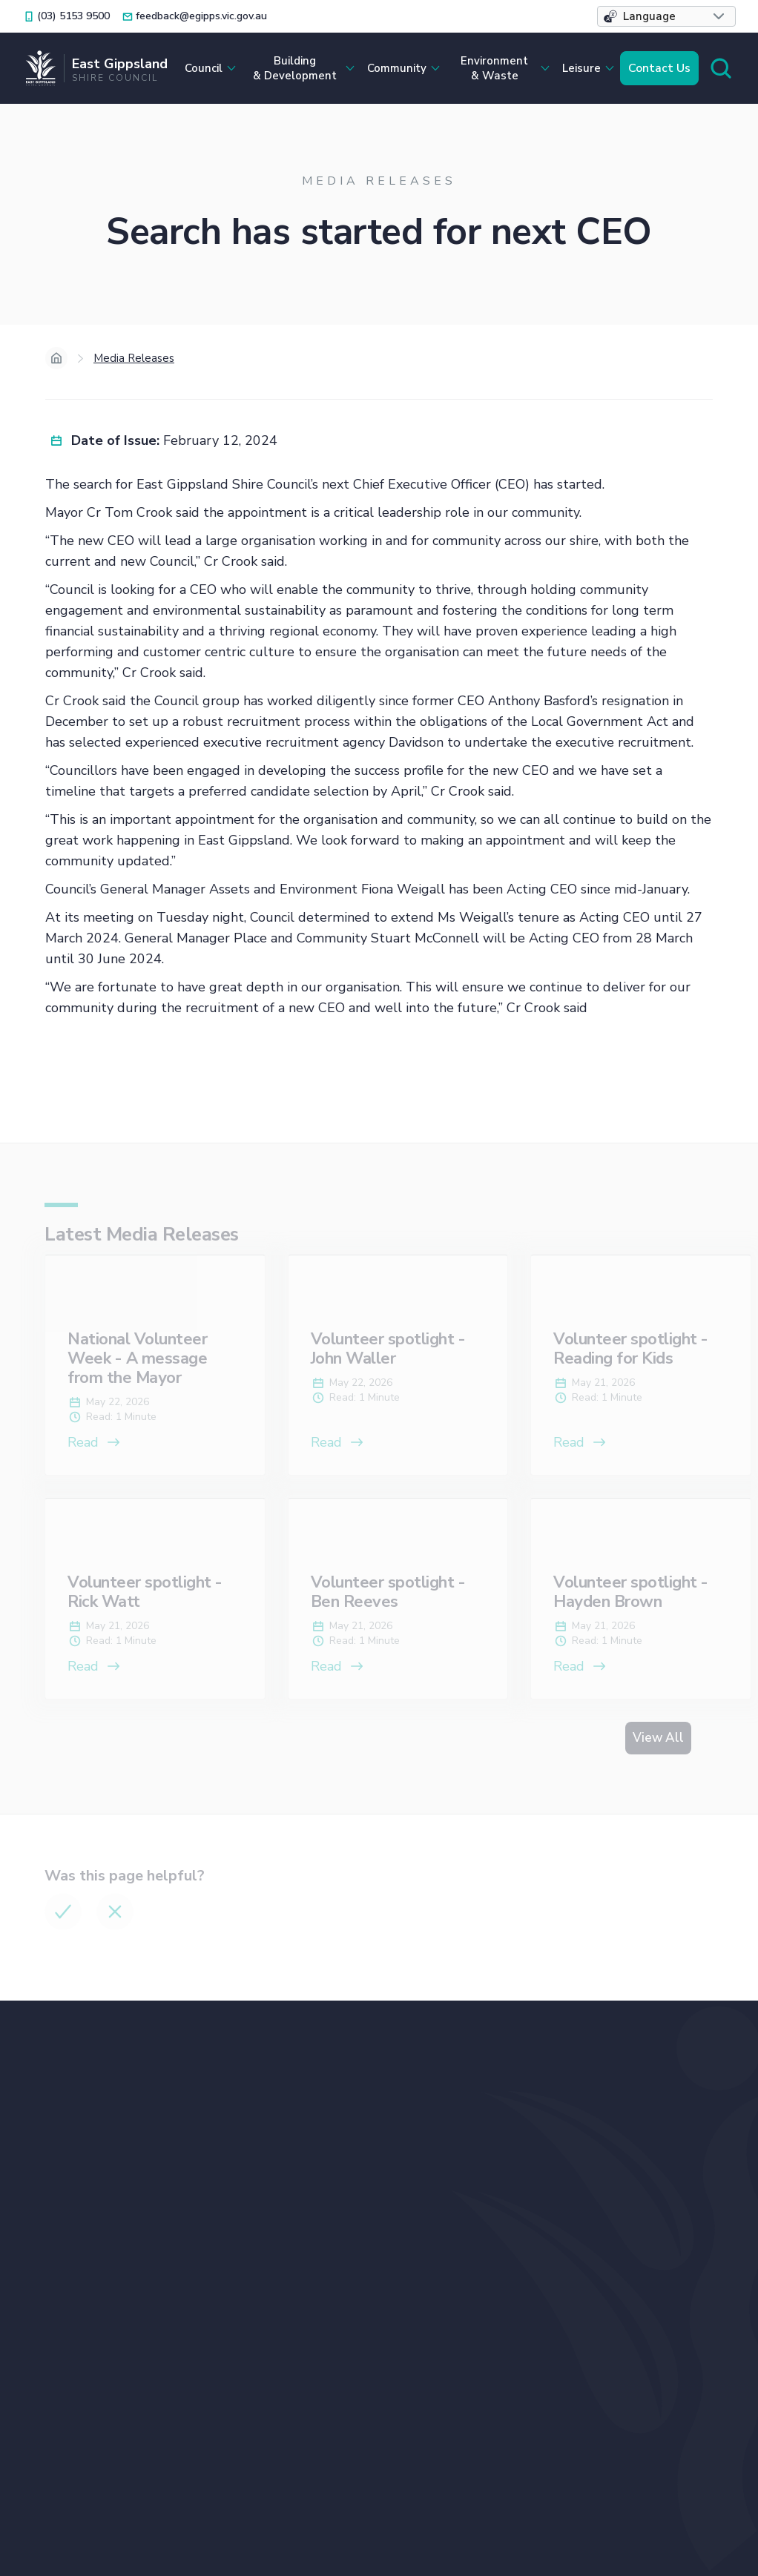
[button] (666, 16)
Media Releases (133, 358)
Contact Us (659, 68)
